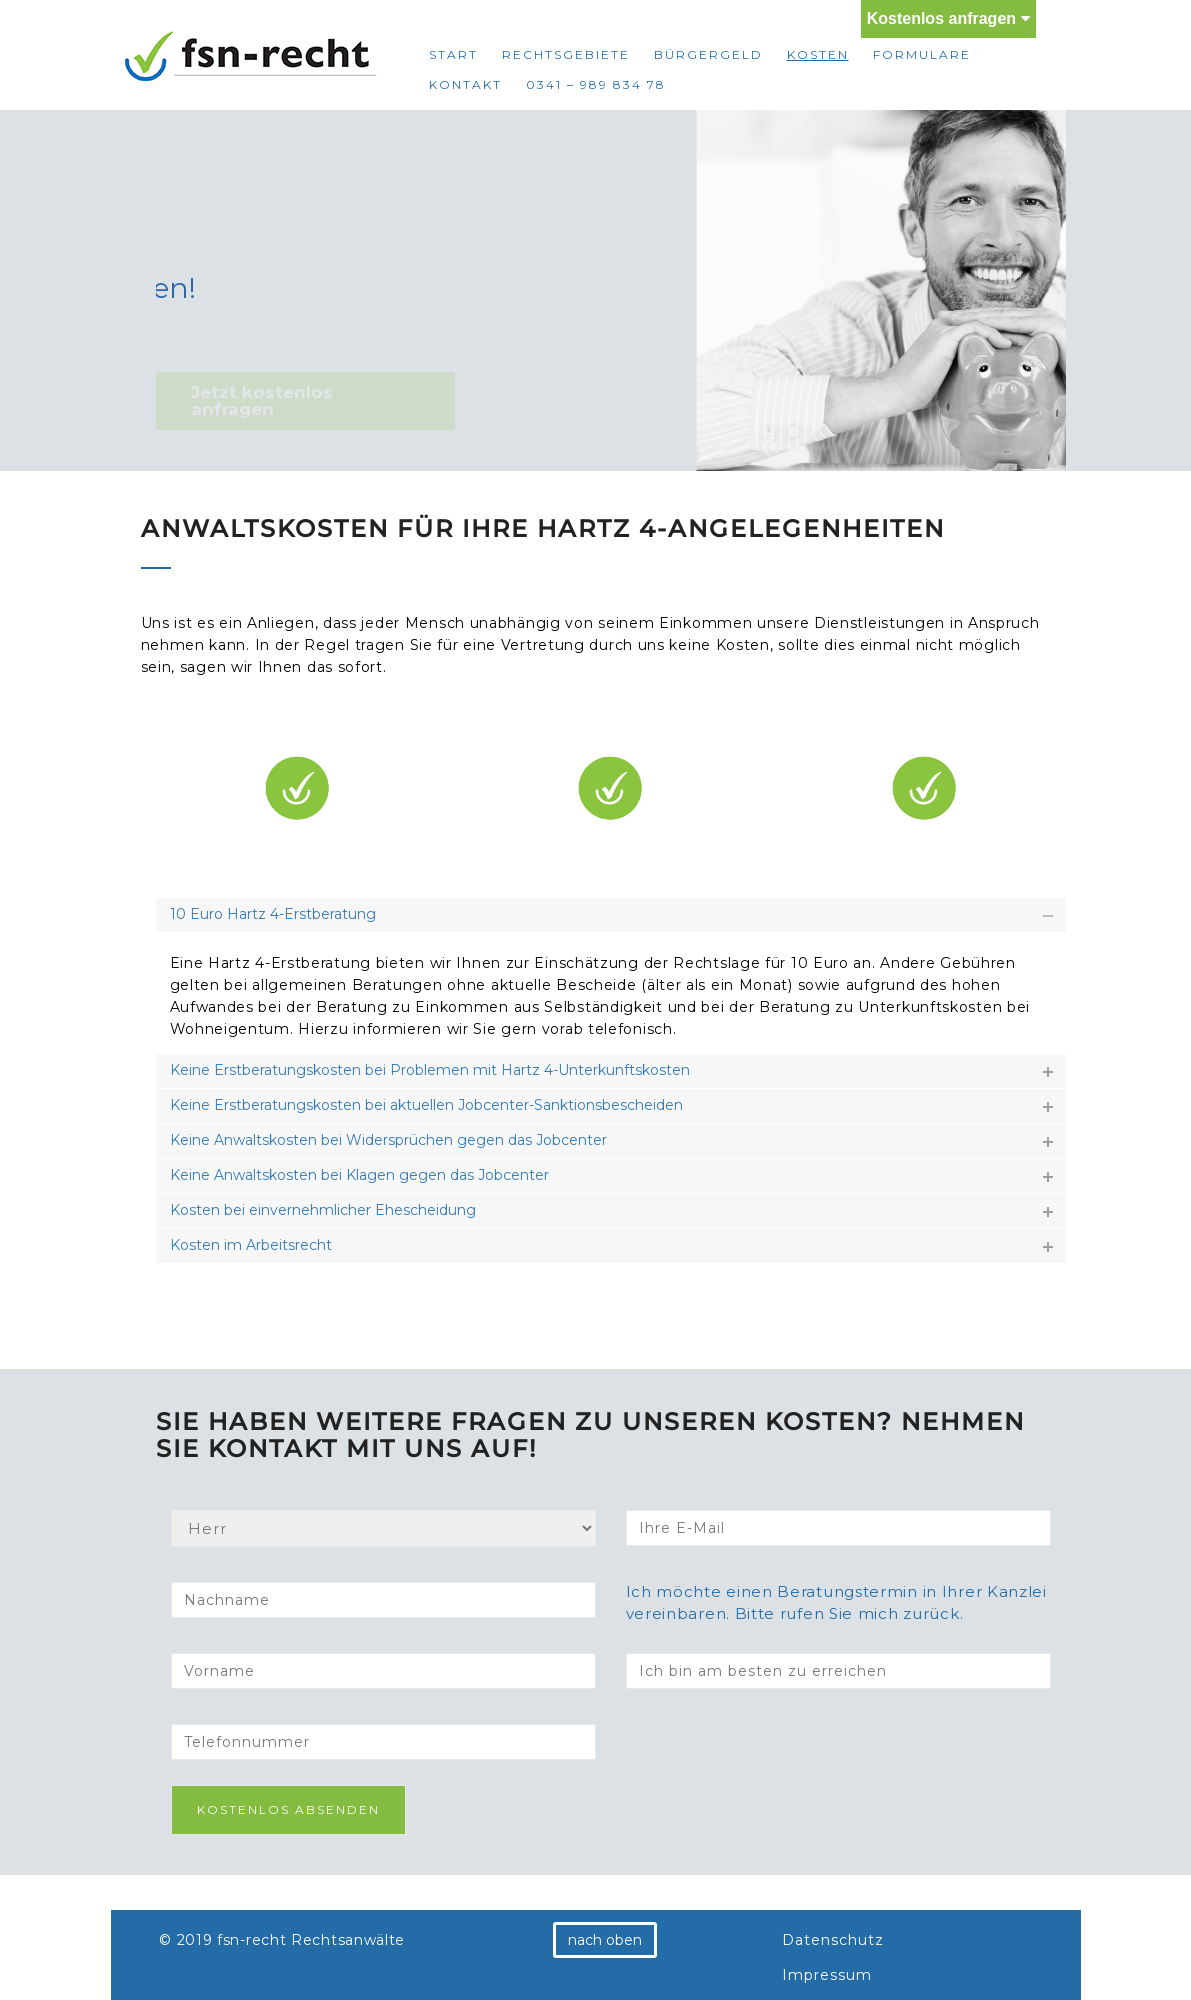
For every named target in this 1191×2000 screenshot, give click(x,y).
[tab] (611, 915)
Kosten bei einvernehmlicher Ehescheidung (323, 1210)
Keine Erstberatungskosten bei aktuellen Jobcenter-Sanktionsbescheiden (426, 1105)
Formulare (922, 54)
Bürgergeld (708, 54)
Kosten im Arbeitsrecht (251, 1245)
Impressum (827, 1975)
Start (453, 54)
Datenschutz (833, 1940)
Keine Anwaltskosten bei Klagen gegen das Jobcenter (359, 1175)
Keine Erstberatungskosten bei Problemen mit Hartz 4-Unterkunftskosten (430, 1070)
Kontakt (465, 84)
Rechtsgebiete (566, 54)
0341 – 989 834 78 (596, 84)
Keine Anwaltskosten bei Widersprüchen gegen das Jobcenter (388, 1140)
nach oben (605, 1940)
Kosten (818, 54)
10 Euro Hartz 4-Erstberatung (273, 914)
